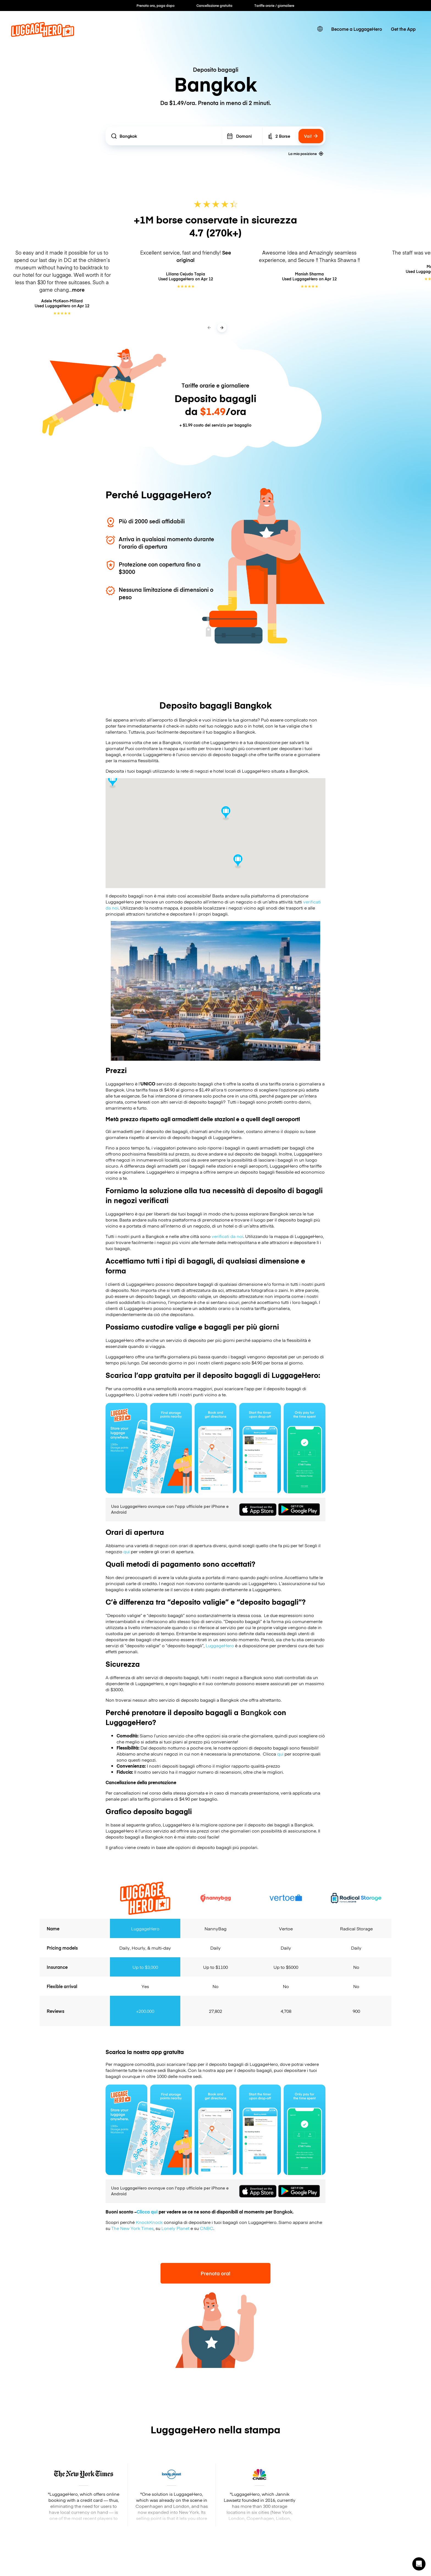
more (78, 289)
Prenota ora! (215, 2273)
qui (126, 1551)
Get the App (403, 29)
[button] (419, 2564)
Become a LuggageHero (356, 29)
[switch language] (320, 29)
